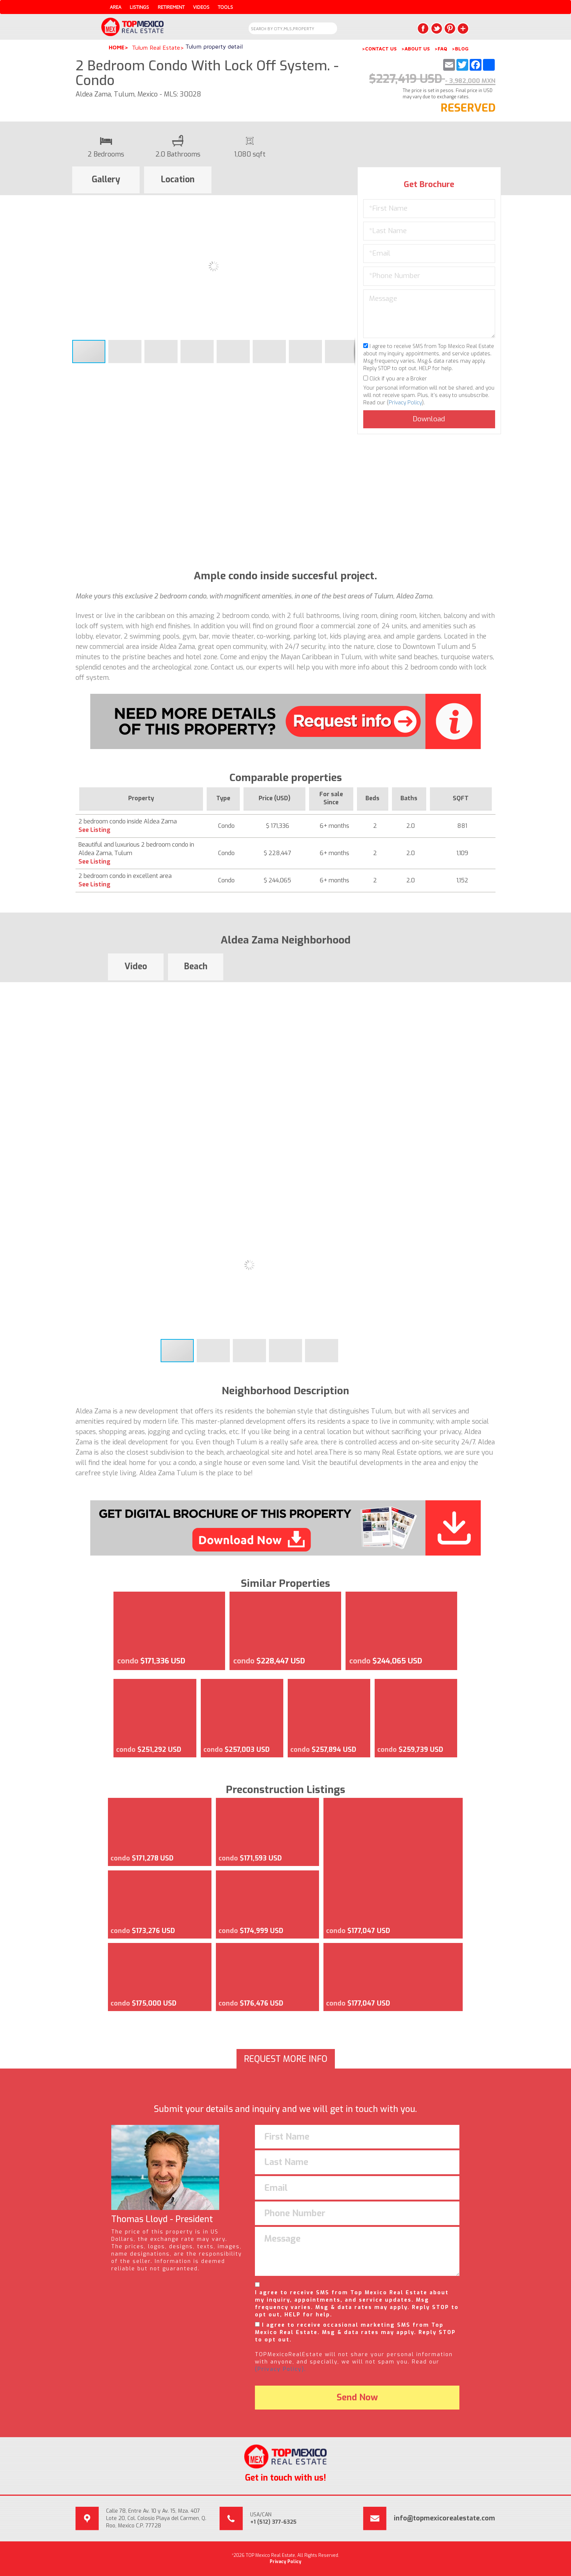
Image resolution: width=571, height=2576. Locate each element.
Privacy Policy (405, 402)
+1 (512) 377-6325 (273, 2522)
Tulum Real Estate (156, 47)
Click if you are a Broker (395, 378)
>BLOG (460, 49)
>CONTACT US (379, 49)
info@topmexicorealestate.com (444, 2518)
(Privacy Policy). (280, 2369)
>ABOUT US (415, 49)
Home (117, 47)
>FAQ (440, 49)
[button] (348, 202)
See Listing (94, 830)
